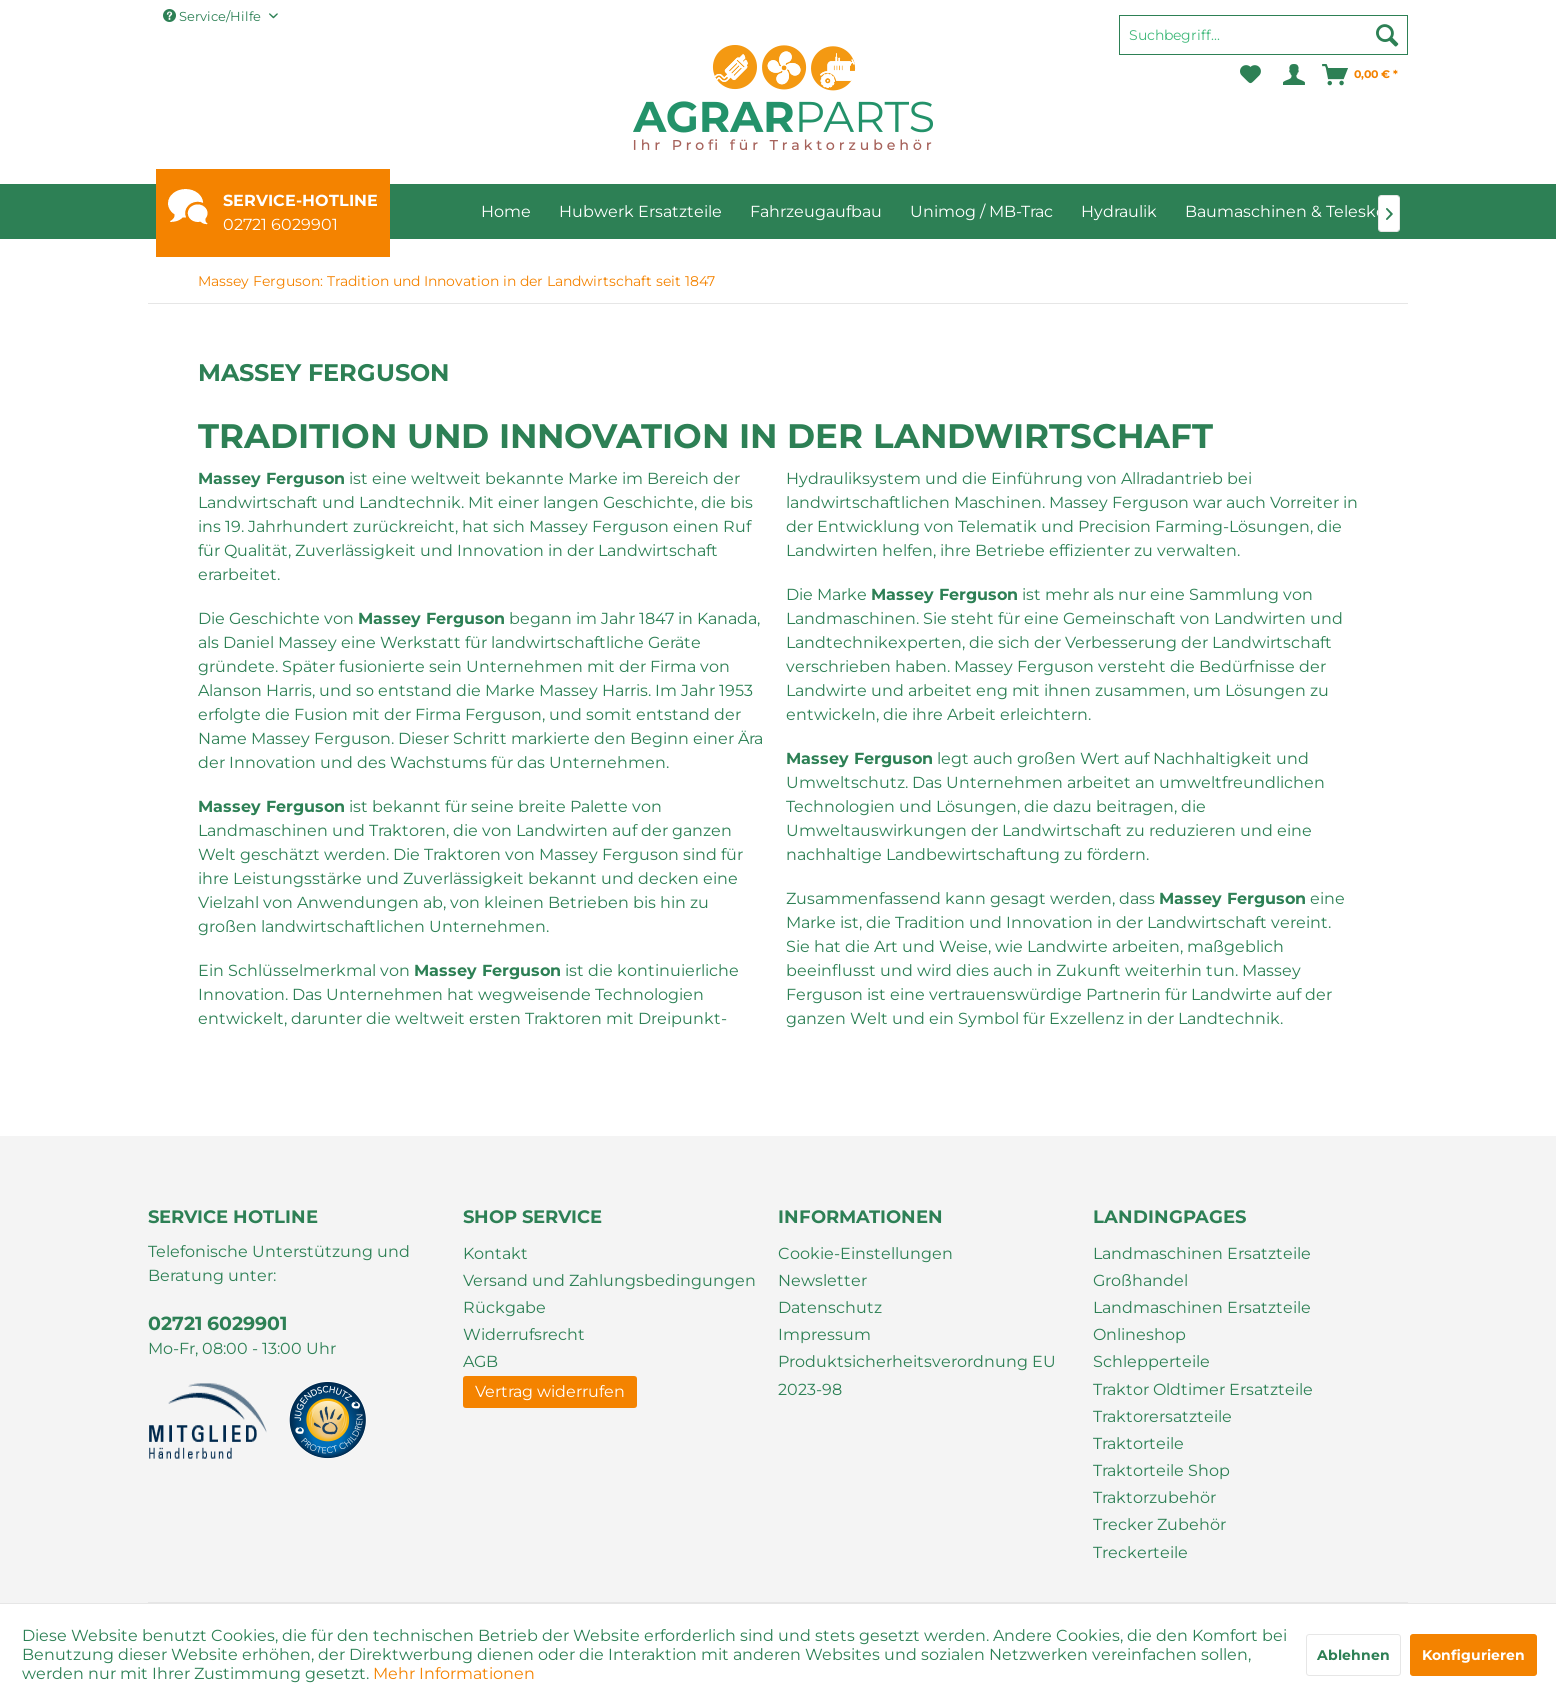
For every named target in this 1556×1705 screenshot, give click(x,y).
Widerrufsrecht (524, 1334)
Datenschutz (830, 1307)
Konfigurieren (1473, 1655)
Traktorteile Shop (1161, 1470)
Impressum (824, 1334)
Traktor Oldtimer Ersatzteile (1203, 1389)
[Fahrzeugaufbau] (816, 211)
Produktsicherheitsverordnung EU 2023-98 (917, 1375)
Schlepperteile (1151, 1361)
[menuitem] (1263, 44)
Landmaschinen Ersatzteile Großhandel (1202, 1267)
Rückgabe (504, 1307)
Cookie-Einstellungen (865, 1253)
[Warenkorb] (1361, 75)
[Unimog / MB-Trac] (981, 211)
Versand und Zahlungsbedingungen (609, 1280)
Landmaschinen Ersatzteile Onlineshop (1202, 1321)
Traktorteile (1138, 1443)
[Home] (506, 211)
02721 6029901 (280, 224)
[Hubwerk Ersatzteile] (640, 211)
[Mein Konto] (1292, 75)
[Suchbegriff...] (1263, 35)
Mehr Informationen (454, 1673)
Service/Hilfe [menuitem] (213, 16)
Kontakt (495, 1253)
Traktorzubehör (1154, 1497)
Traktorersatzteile (1162, 1416)
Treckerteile (1140, 1552)
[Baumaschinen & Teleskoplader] (1311, 211)
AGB (480, 1361)
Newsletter (822, 1280)
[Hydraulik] (1119, 211)
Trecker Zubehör (1159, 1524)
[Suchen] (1387, 35)
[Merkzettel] (1250, 75)
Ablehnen (1353, 1655)
